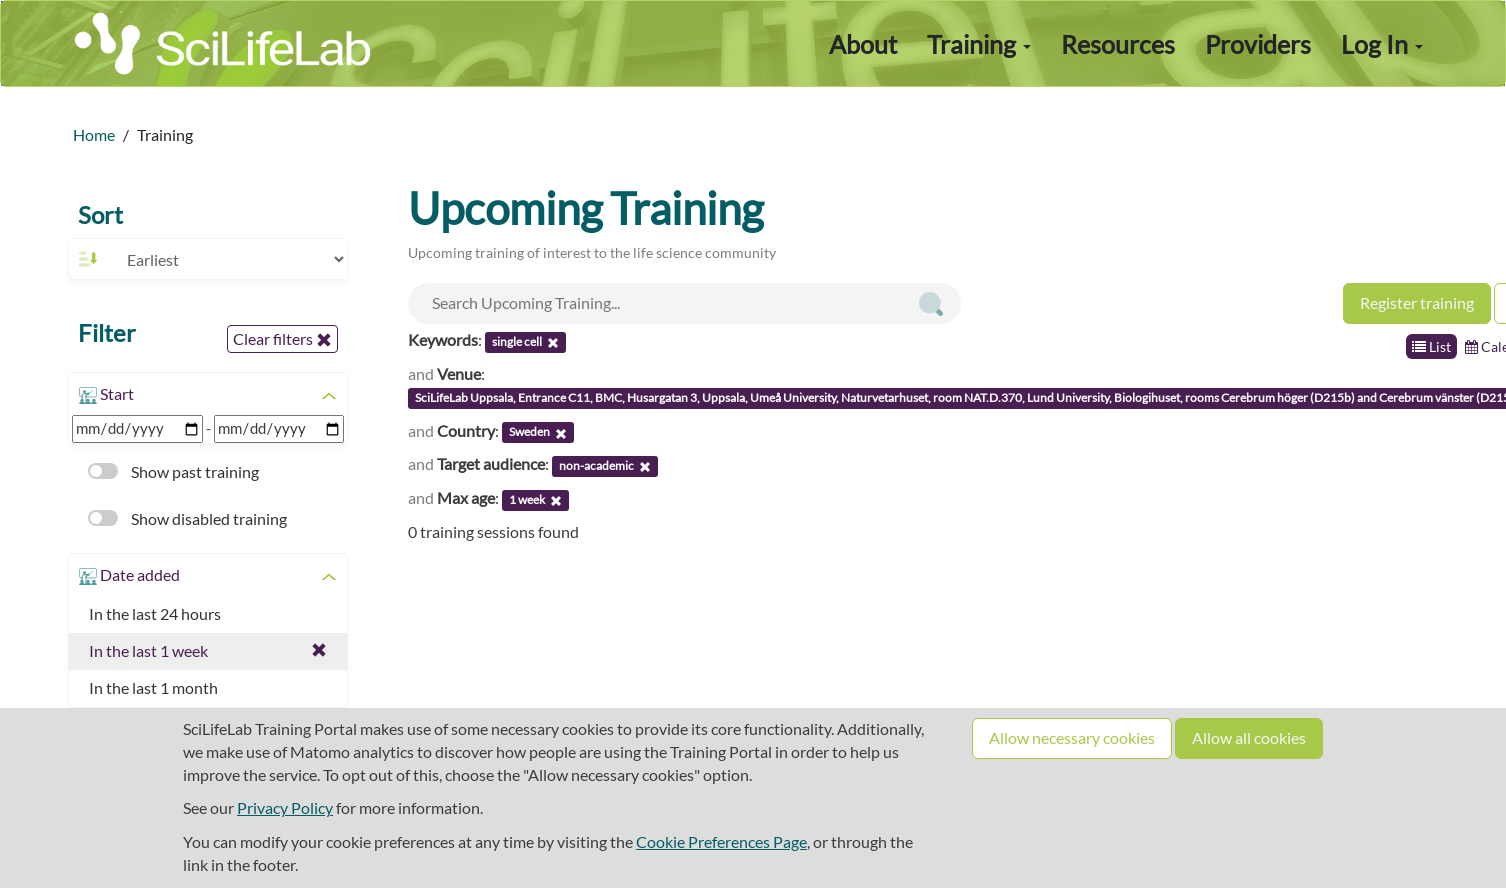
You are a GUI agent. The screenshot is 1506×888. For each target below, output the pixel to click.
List (1431, 346)
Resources (1118, 44)
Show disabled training (187, 518)
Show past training (173, 471)
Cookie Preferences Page (721, 841)
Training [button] (979, 44)
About (863, 44)
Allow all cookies (1249, 737)
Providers (1258, 44)
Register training (1417, 302)
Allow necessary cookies (1072, 737)
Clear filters (282, 339)
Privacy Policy (285, 807)
